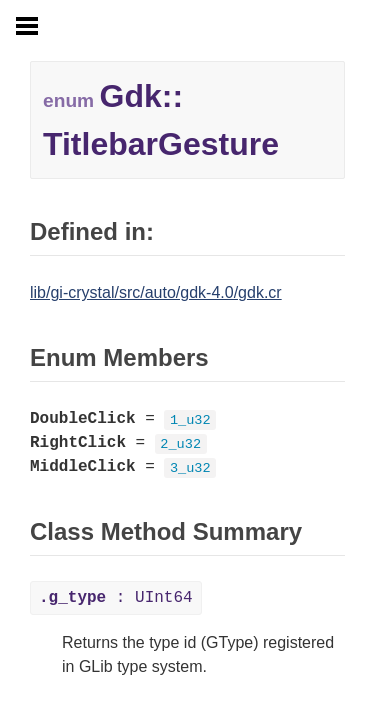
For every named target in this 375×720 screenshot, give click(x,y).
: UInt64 (116, 598)
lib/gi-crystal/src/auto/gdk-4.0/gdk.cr (156, 292)
